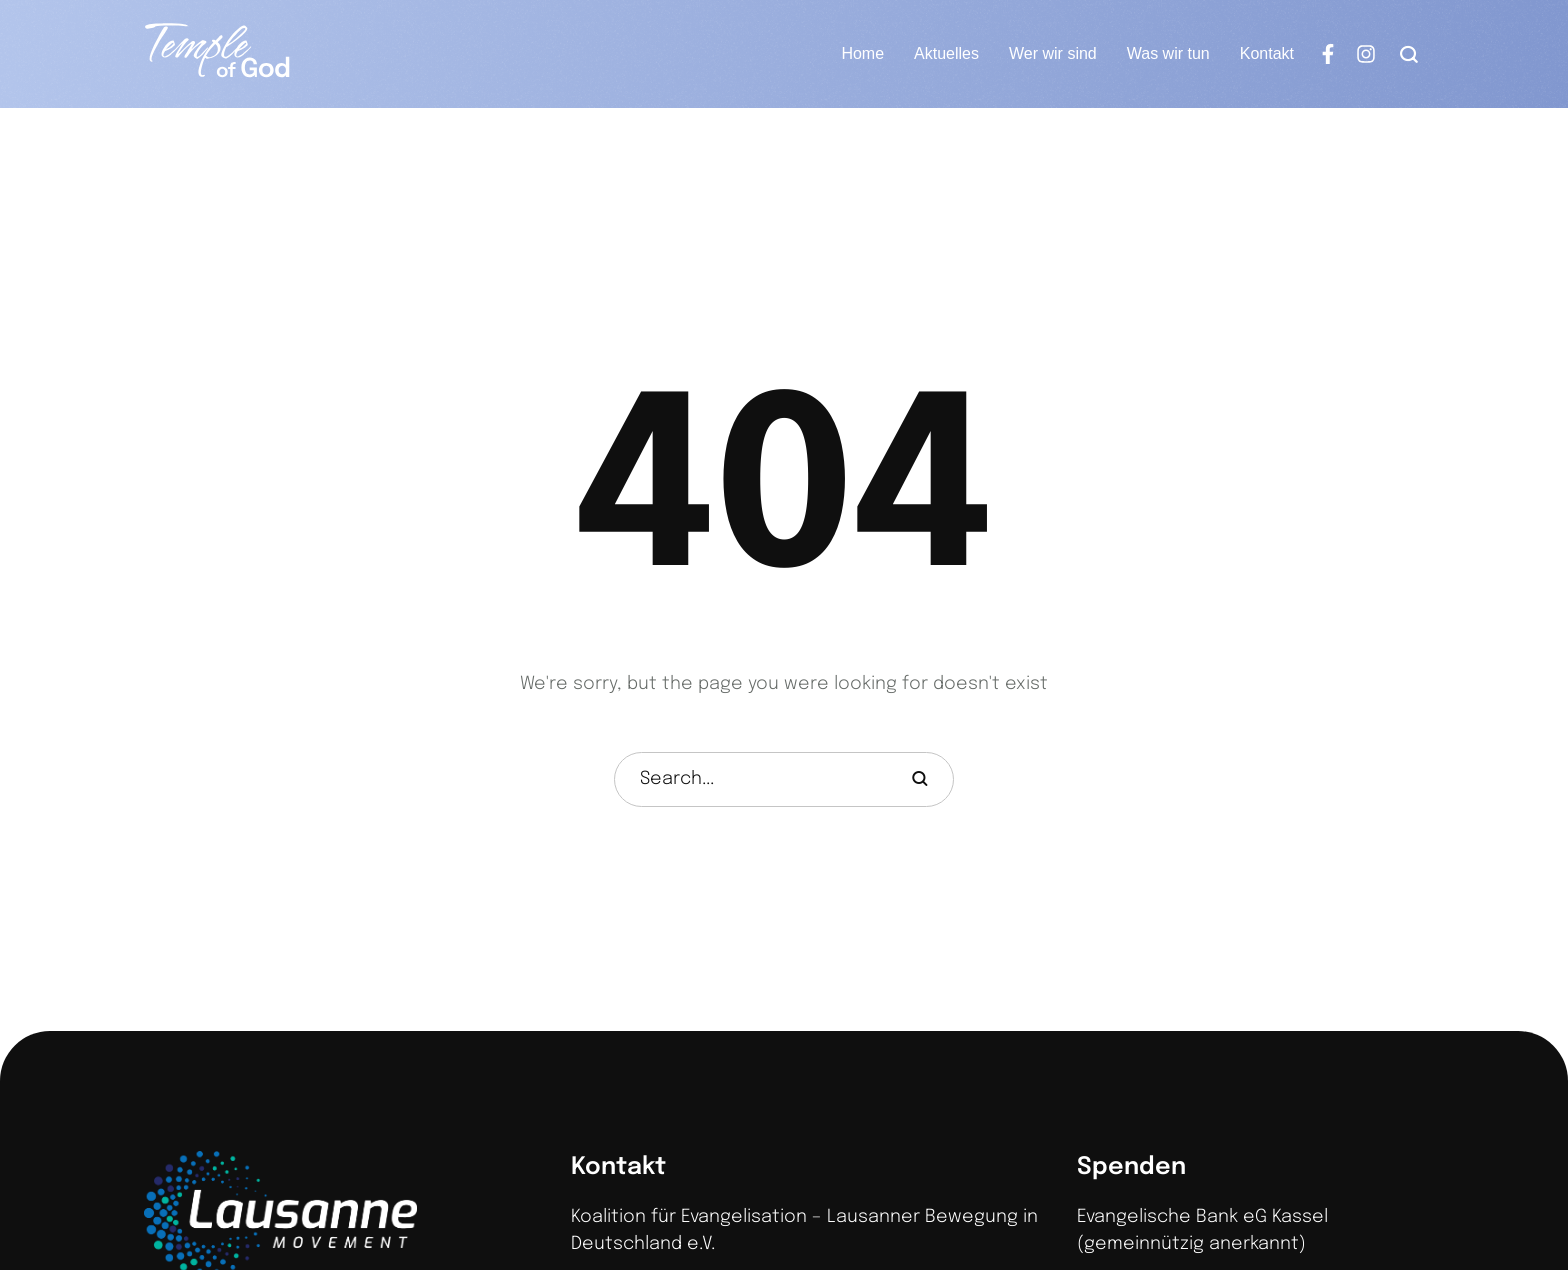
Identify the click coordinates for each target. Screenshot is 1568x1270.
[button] (1513, 1179)
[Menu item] (862, 54)
